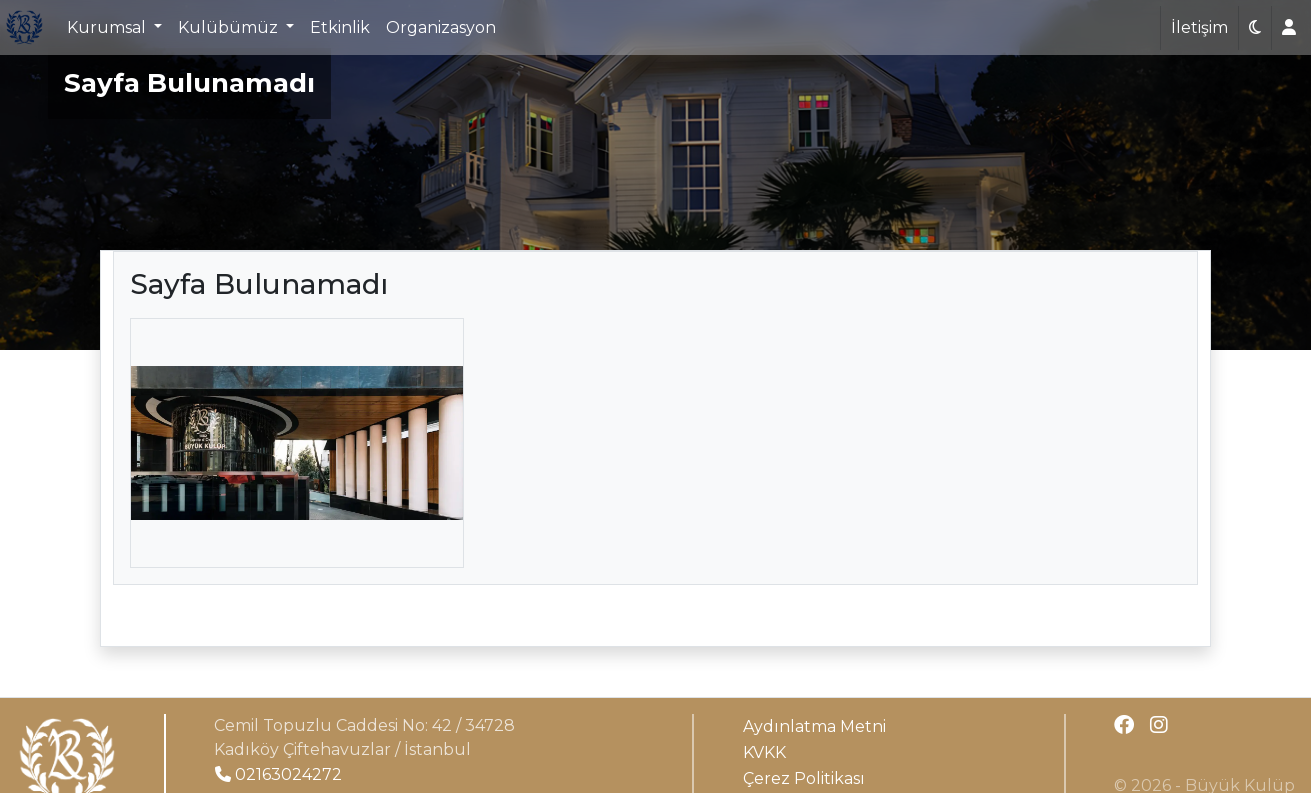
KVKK (764, 752)
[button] (1255, 28)
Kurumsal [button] (108, 27)
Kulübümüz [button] (230, 27)
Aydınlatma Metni (814, 726)
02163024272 (278, 774)
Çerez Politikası (804, 778)
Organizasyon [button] (441, 27)
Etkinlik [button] (340, 27)
